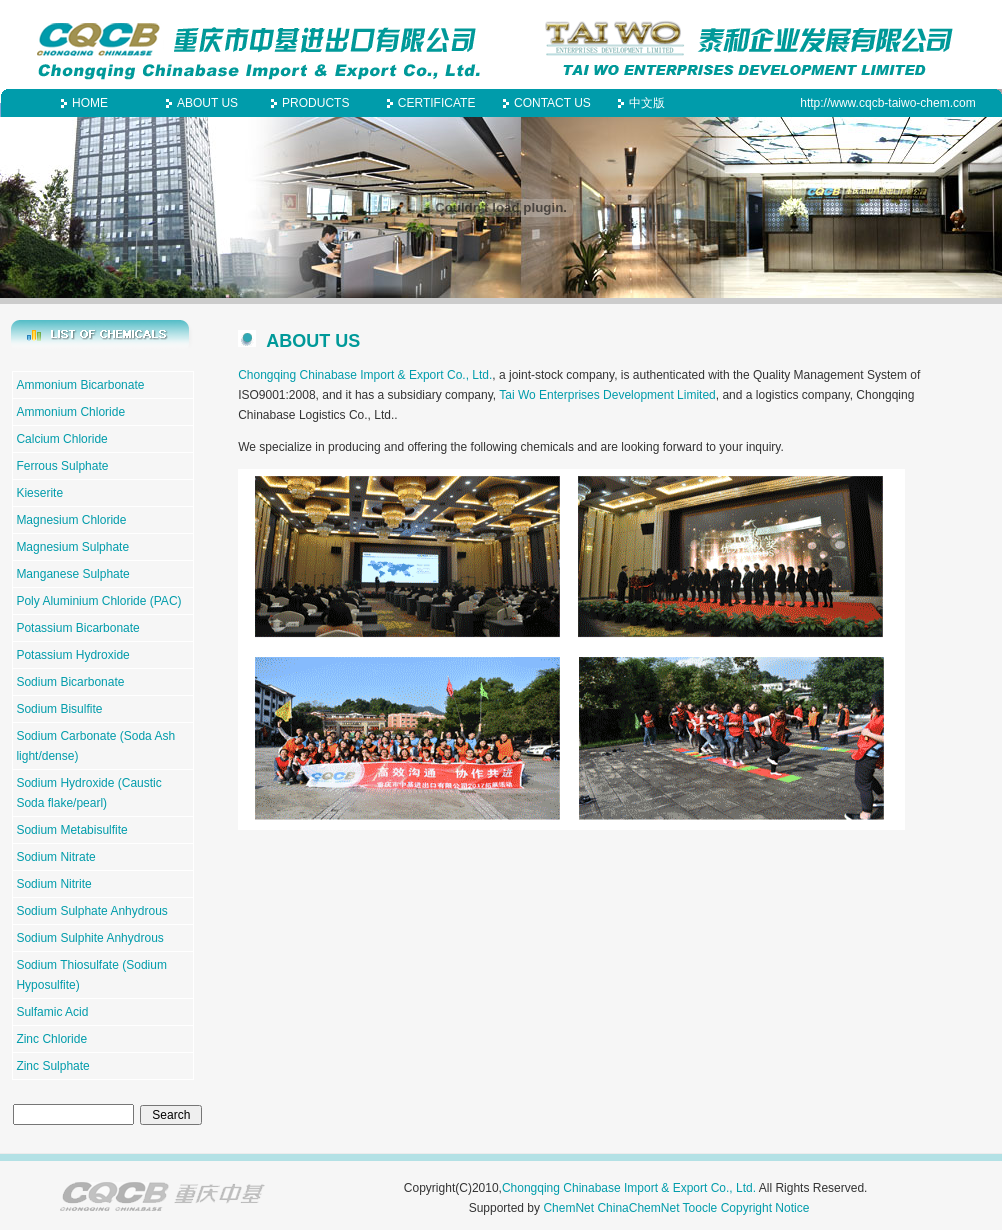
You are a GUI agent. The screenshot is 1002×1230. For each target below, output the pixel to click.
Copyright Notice (765, 1208)
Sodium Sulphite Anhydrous (89, 938)
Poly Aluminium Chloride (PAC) (98, 601)
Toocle (700, 1208)
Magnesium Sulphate (72, 547)
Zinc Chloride (51, 1039)
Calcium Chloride (61, 439)
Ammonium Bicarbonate (80, 385)
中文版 (647, 103)
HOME (90, 103)
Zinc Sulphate (52, 1066)
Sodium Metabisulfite (71, 830)
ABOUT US (207, 103)
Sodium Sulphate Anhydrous (91, 911)
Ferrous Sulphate (62, 466)
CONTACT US (552, 103)
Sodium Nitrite (53, 884)
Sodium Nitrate (55, 857)
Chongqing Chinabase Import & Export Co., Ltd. (365, 375)
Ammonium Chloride (70, 412)
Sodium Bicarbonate (70, 682)
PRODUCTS (315, 103)
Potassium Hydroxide (72, 655)
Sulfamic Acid (52, 1012)
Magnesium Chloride (71, 520)
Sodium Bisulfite (59, 709)
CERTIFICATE (437, 103)
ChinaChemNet (638, 1208)
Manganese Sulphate (72, 574)
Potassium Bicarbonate (77, 628)
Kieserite (39, 493)
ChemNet (568, 1208)
